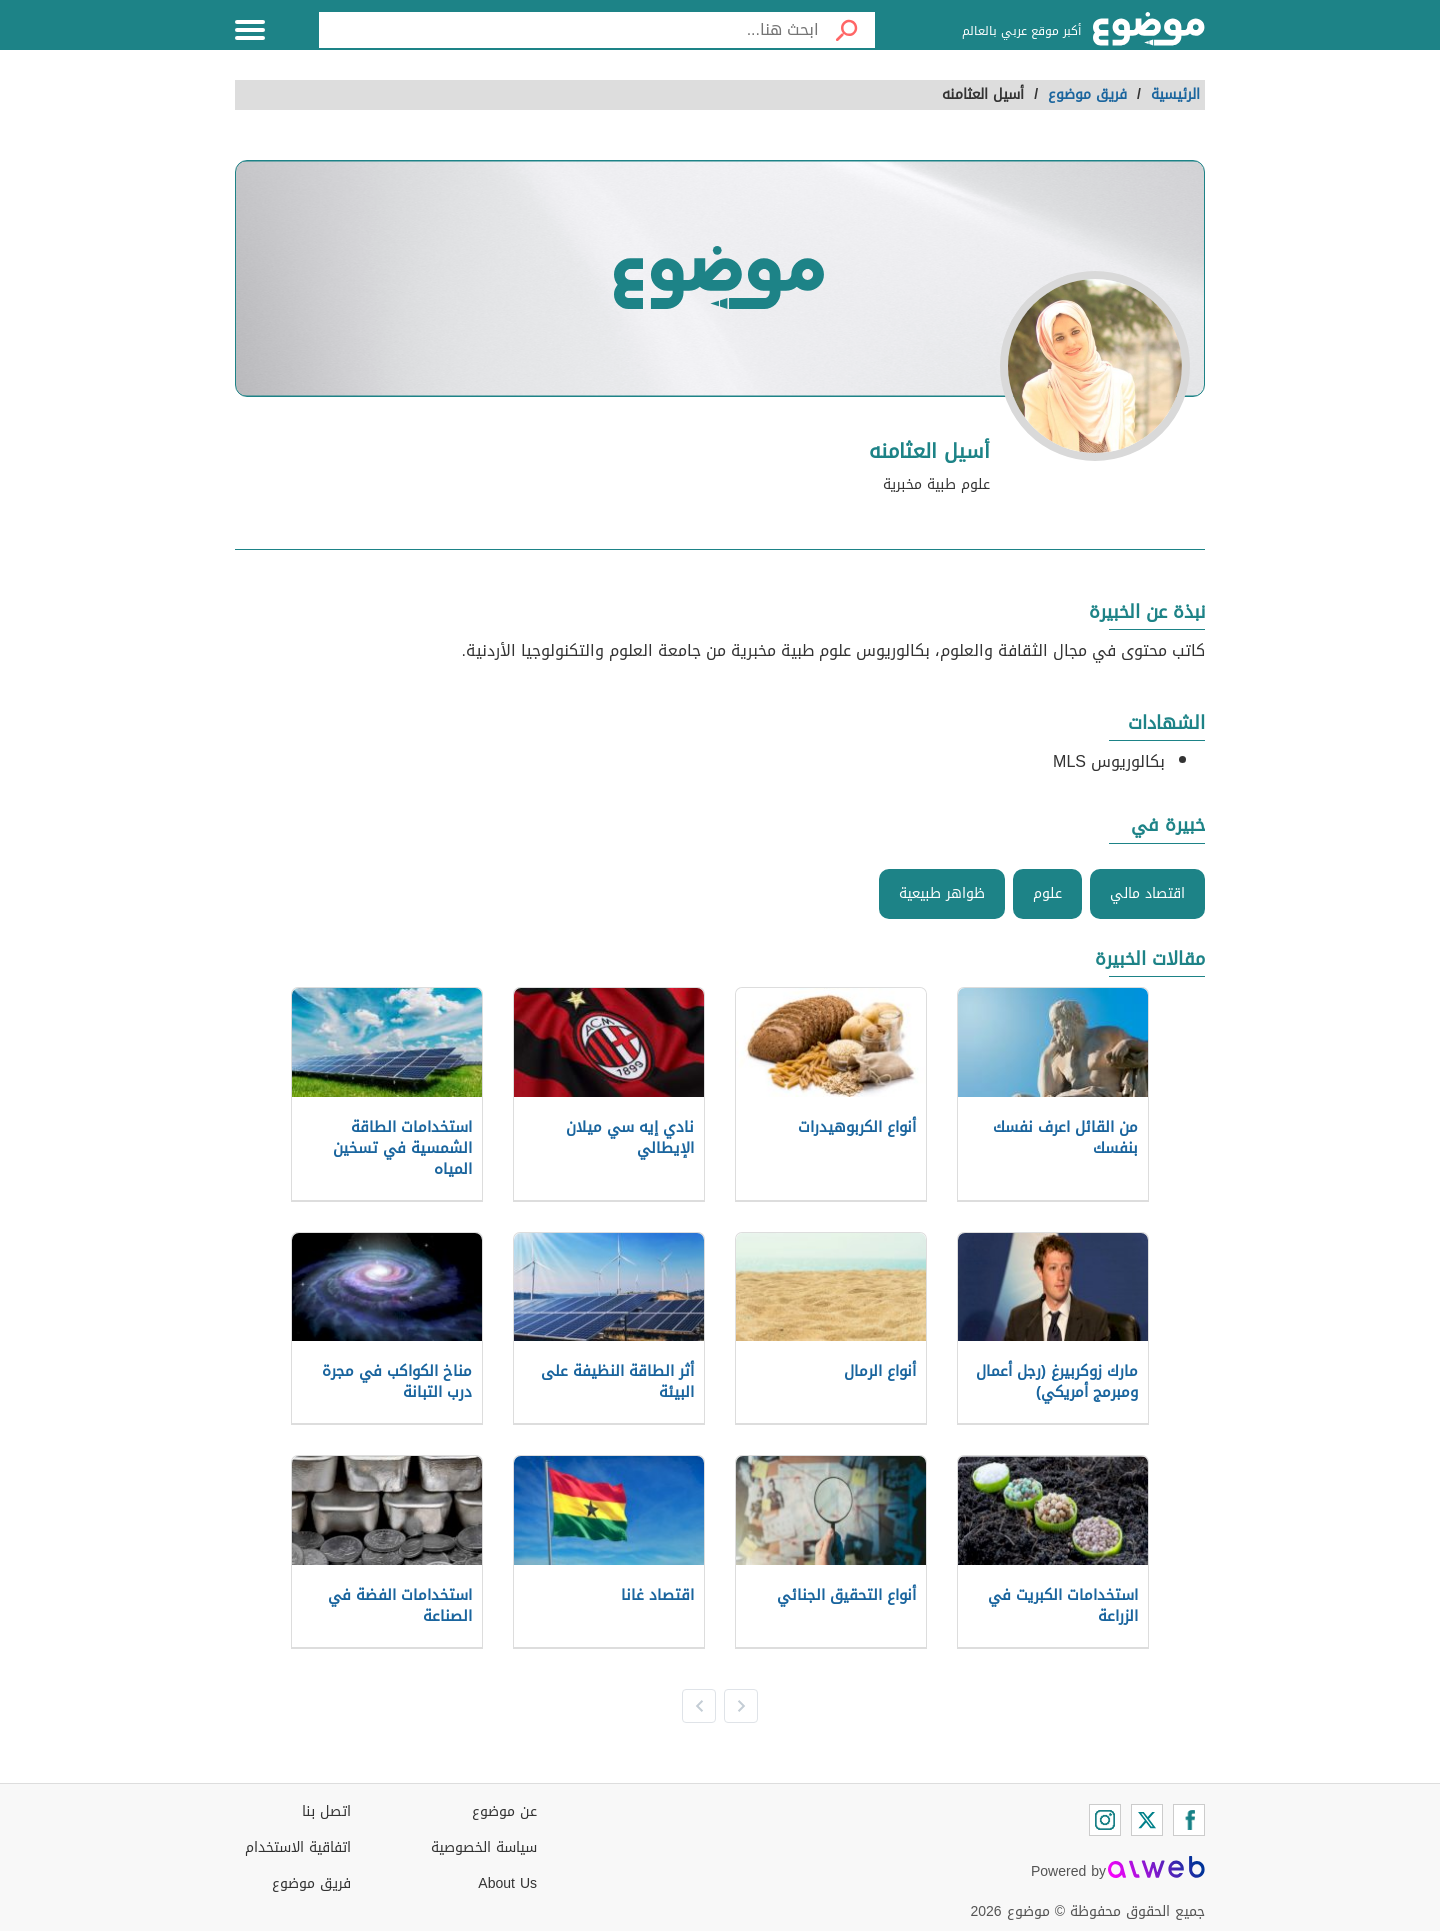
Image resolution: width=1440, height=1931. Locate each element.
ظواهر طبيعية (942, 893)
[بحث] (847, 30)
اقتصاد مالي (1147, 893)
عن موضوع (504, 1811)
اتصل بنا (326, 1811)
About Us (507, 1883)
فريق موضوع (311, 1883)
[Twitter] (1147, 1820)
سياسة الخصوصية (484, 1847)
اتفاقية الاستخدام (298, 1847)
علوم (1047, 893)
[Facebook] (1189, 1820)
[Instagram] (1105, 1820)
